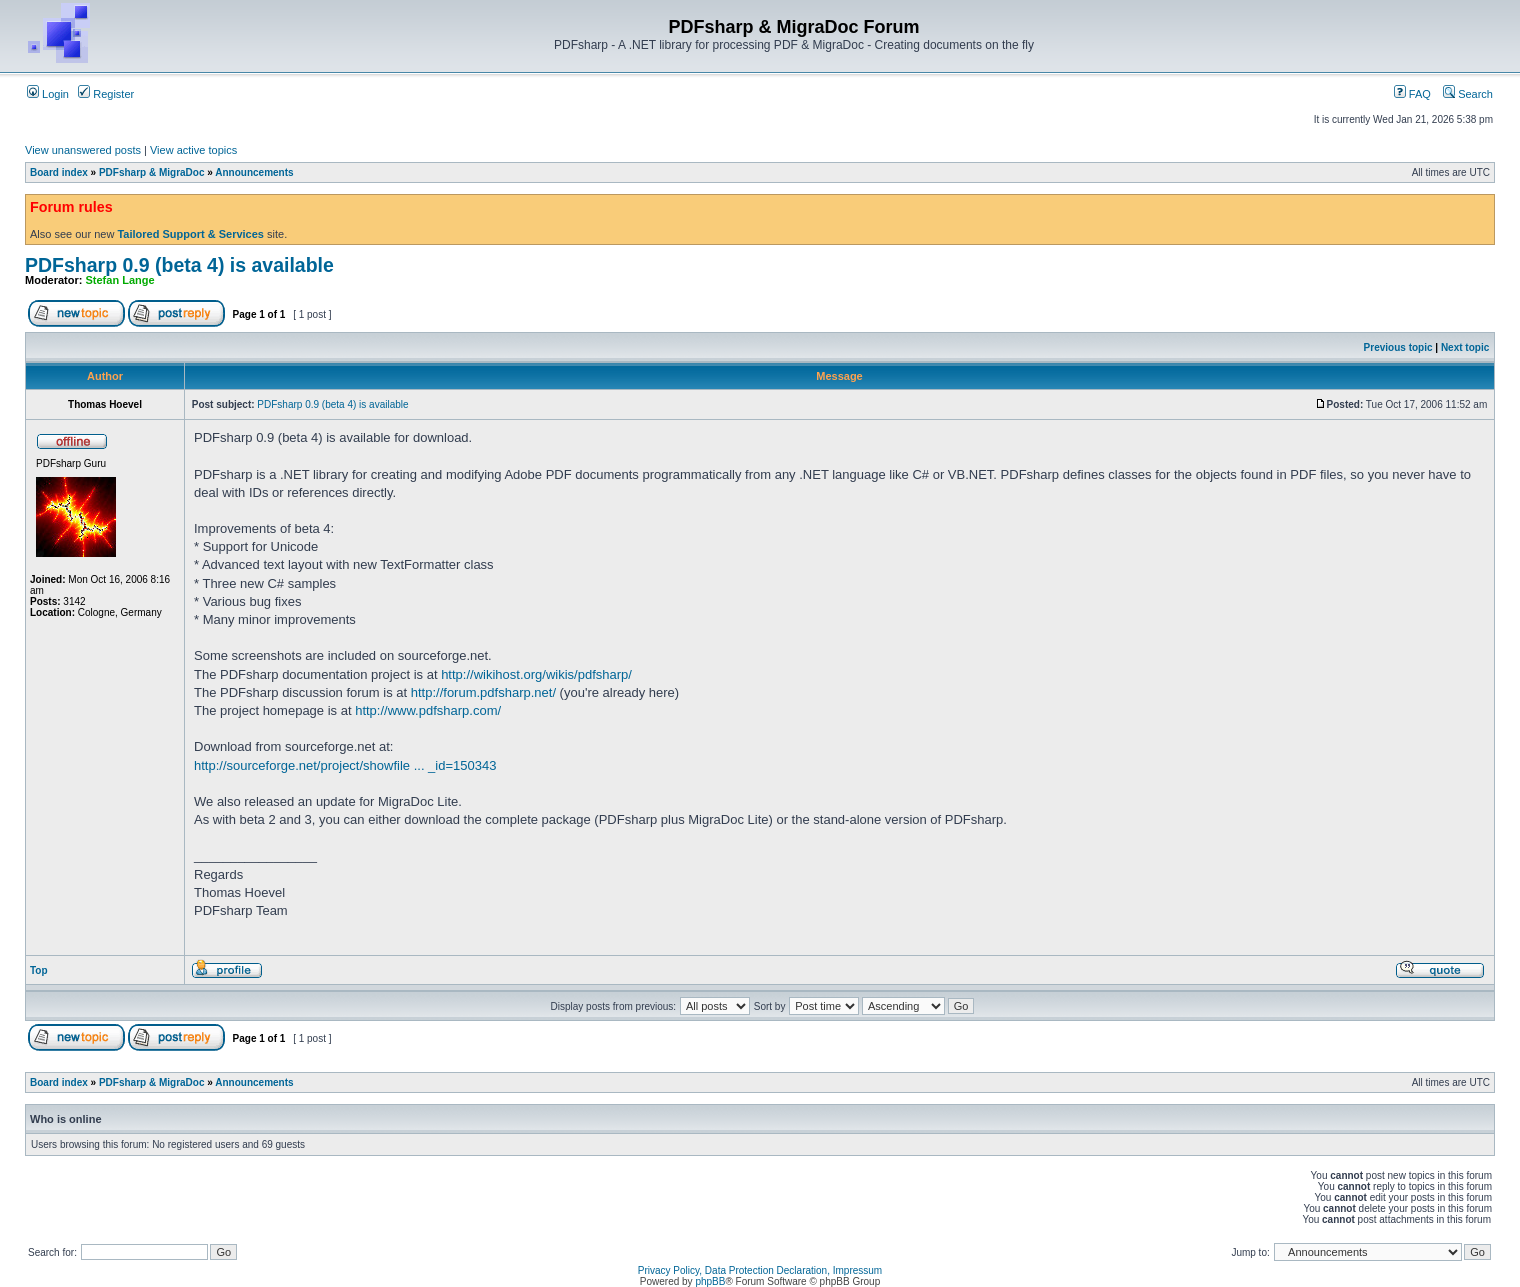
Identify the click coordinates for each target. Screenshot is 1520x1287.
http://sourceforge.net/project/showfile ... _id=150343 (345, 765)
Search (1468, 94)
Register (106, 94)
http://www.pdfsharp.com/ (428, 710)
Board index (59, 172)
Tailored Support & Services (190, 234)
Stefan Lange (120, 280)
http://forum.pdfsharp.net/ (483, 692)
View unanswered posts (83, 150)
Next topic (1465, 347)
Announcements (254, 172)
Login (48, 94)
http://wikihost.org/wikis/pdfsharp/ (536, 674)
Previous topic (1398, 347)
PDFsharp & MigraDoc (152, 172)
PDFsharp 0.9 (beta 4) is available (179, 265)
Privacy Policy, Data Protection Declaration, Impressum (760, 1270)
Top (39, 970)
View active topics (193, 150)
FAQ (1412, 94)
